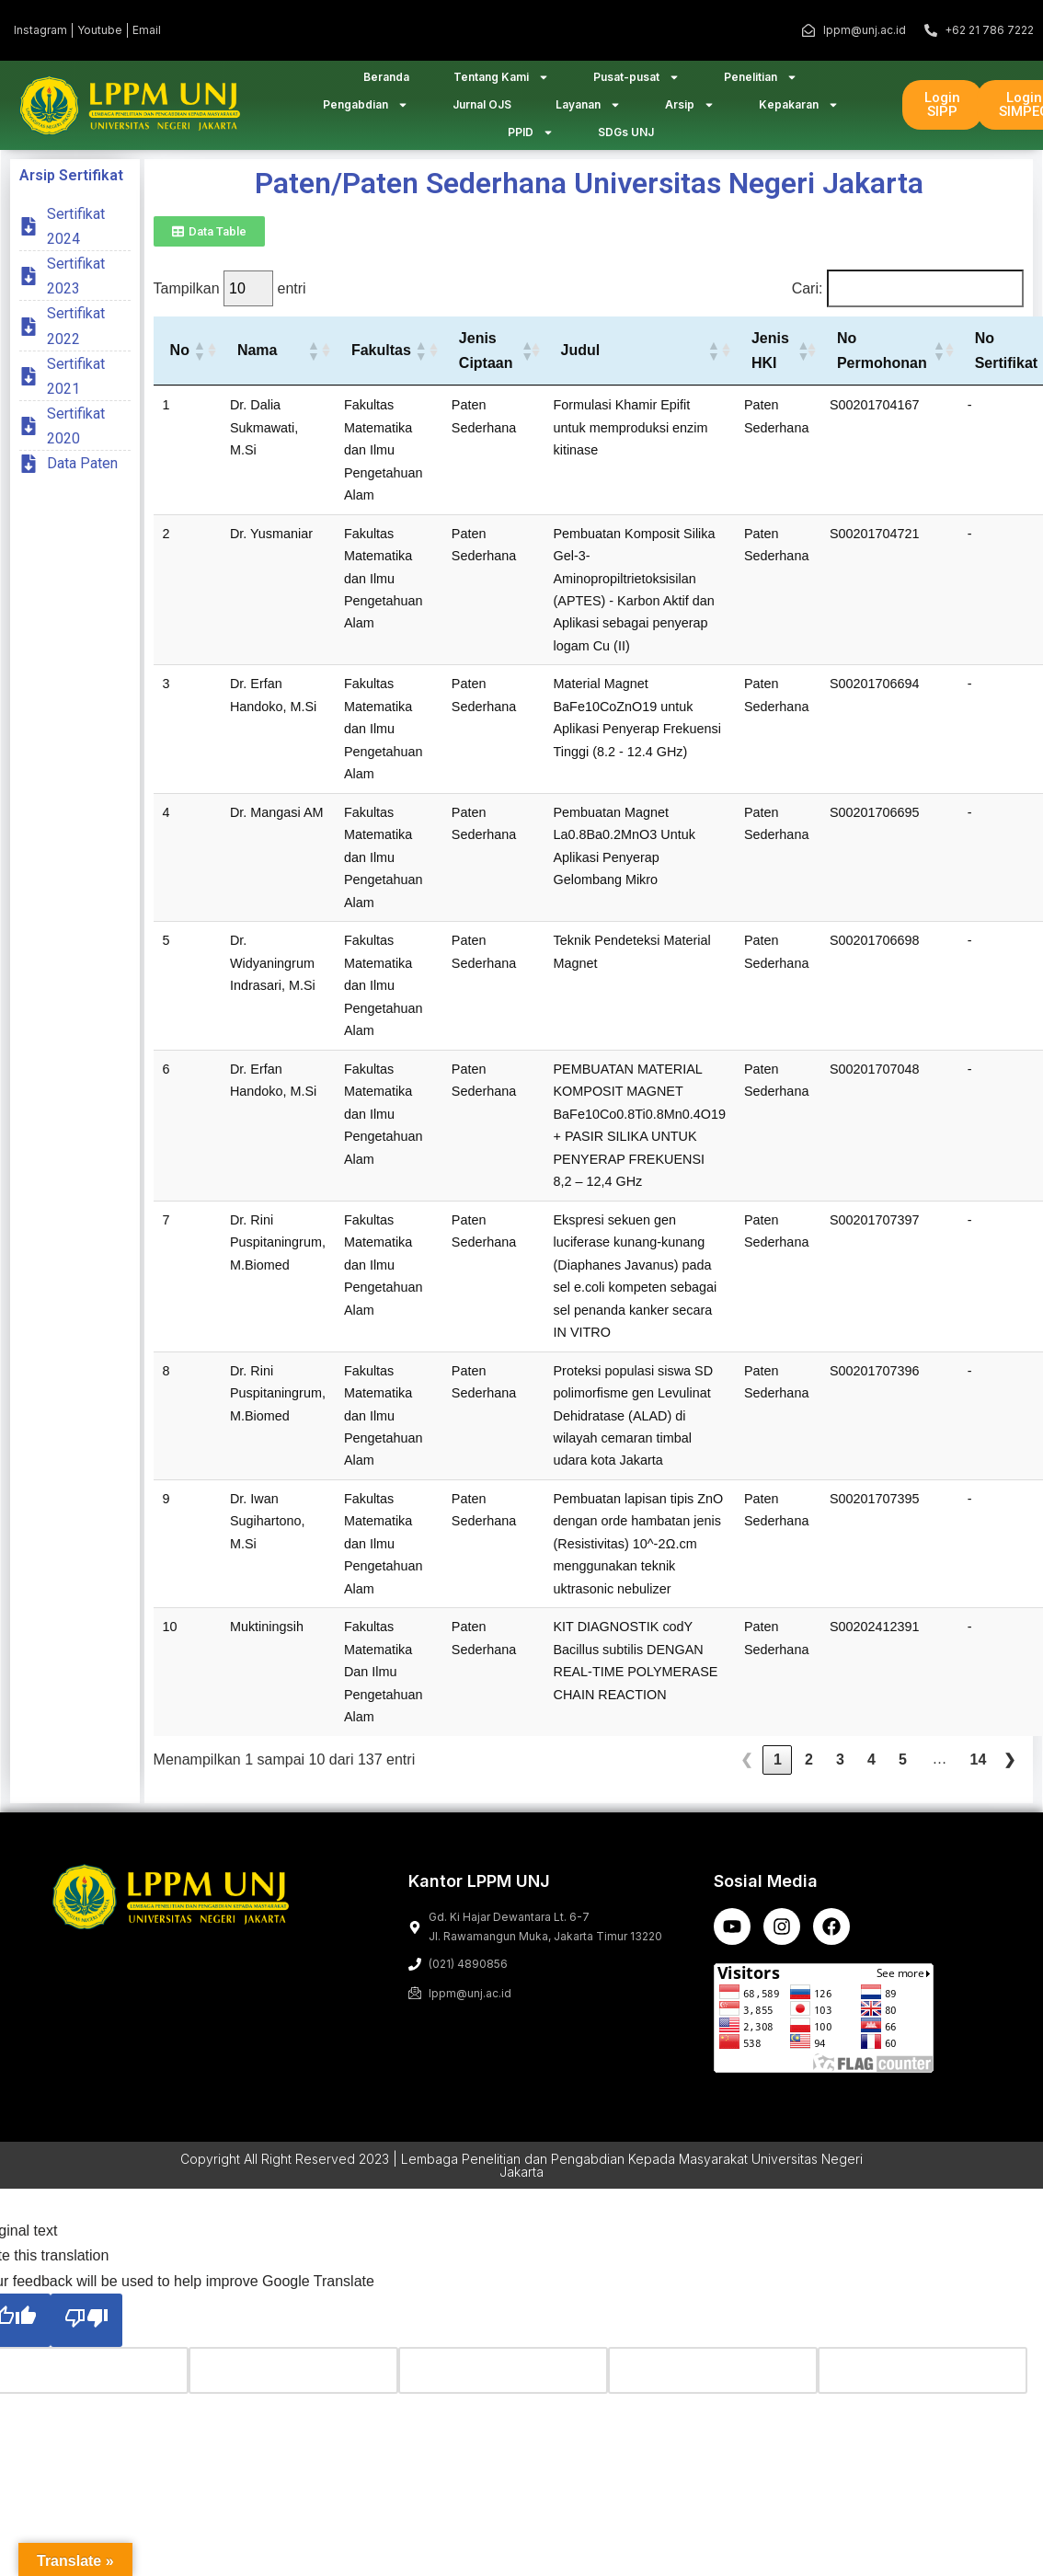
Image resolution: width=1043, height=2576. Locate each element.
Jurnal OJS (482, 111)
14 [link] (978, 1772)
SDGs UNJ (626, 138)
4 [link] (871, 1772)
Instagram (40, 30)
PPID (531, 139)
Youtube (99, 30)
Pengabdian (365, 111)
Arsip (690, 111)
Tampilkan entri (230, 300)
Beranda (386, 83)
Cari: (807, 300)
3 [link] (840, 1772)
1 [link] (778, 1772)
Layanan (588, 111)
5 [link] (903, 1772)
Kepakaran (799, 111)
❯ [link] (1009, 1772)
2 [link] (809, 1772)
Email (146, 30)
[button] (198, 362)
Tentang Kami (501, 84)
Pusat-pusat (636, 84)
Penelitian (760, 84)
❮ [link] (746, 1772)
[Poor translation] (86, 2332)
